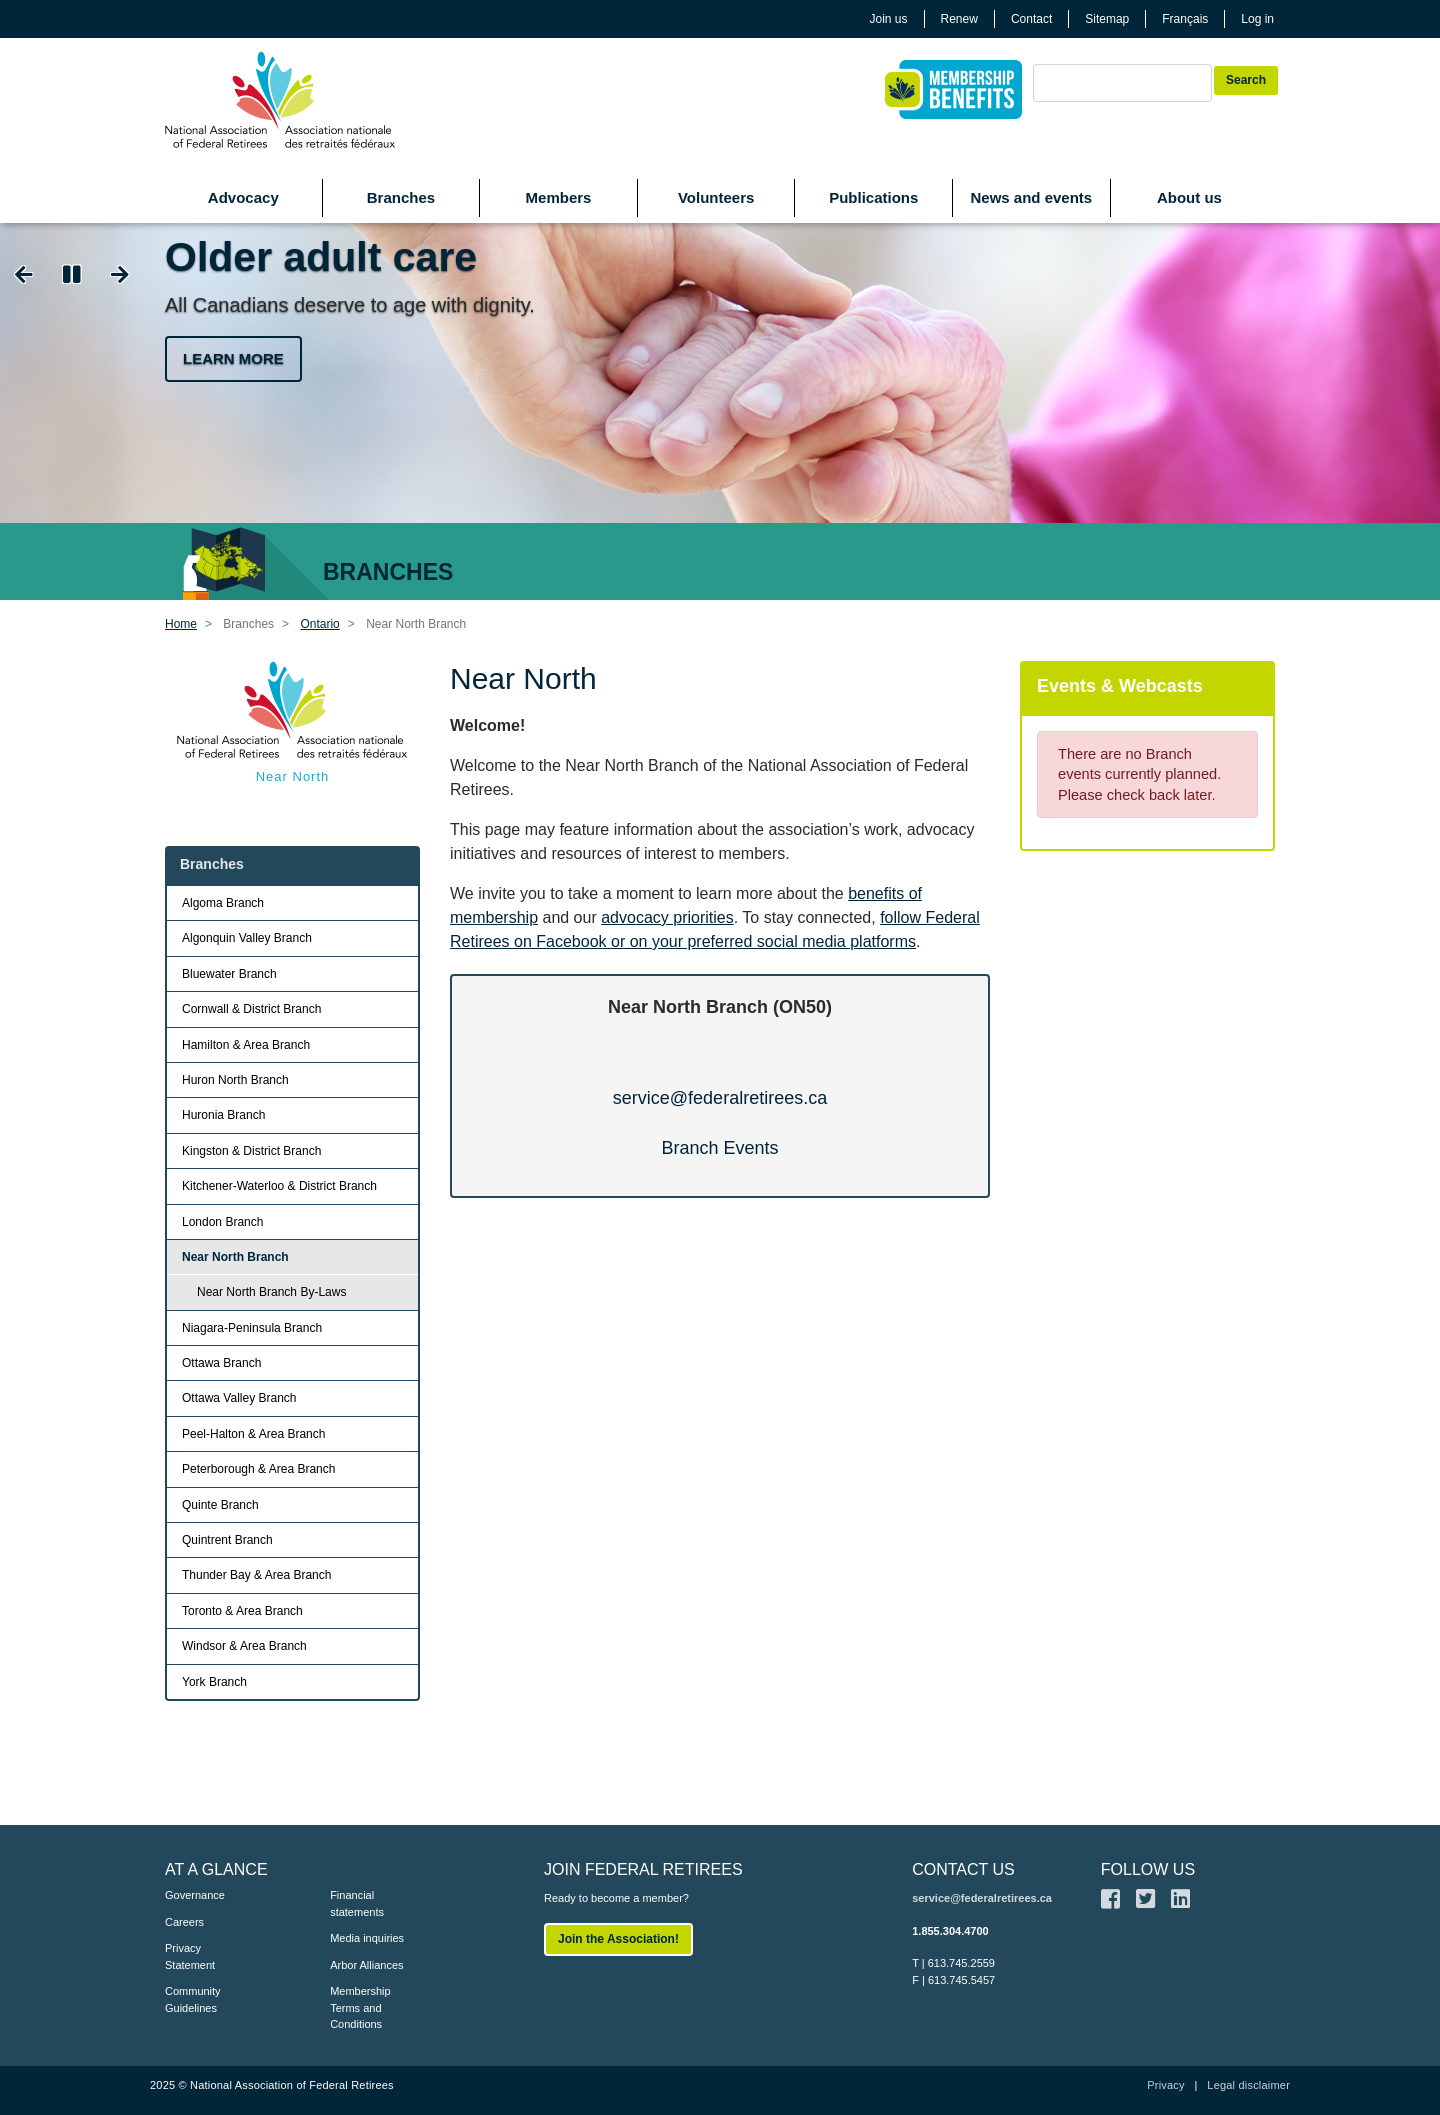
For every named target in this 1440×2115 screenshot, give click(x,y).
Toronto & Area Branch (242, 1611)
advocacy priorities (667, 917)
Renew (959, 19)
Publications (873, 197)
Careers (184, 1922)
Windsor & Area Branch (244, 1646)
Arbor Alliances (366, 1965)
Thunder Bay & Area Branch (256, 1575)
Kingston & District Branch (251, 1151)
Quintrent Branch (227, 1540)
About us (1189, 197)
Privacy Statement (190, 1956)
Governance (195, 1895)
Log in (1257, 19)
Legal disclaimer (1248, 2085)
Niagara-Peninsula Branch (252, 1328)
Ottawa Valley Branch (239, 1398)
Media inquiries (367, 1938)
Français (1185, 19)
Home (181, 624)
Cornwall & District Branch (251, 1009)
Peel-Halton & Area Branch (253, 1434)
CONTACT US (963, 1869)
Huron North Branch (235, 1080)
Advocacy (243, 197)
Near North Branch (235, 1257)
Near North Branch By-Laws (271, 1292)
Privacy (1165, 2085)
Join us (889, 19)
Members (559, 197)
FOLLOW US (1148, 1869)
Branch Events (719, 1148)
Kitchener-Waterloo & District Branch (279, 1186)
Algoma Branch (223, 903)
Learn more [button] (233, 358)
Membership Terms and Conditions (360, 2007)
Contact (1031, 19)
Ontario (319, 624)
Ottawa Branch (221, 1363)
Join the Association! (618, 1939)
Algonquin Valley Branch (247, 938)
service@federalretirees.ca (720, 1098)
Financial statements (357, 1903)
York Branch (214, 1682)
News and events (1031, 197)
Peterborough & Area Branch (258, 1469)
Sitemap (1107, 19)
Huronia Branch (223, 1115)
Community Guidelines (193, 1999)
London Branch (222, 1222)
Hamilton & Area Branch (246, 1045)
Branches (401, 197)
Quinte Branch (220, 1505)
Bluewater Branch (229, 974)
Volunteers (716, 197)
